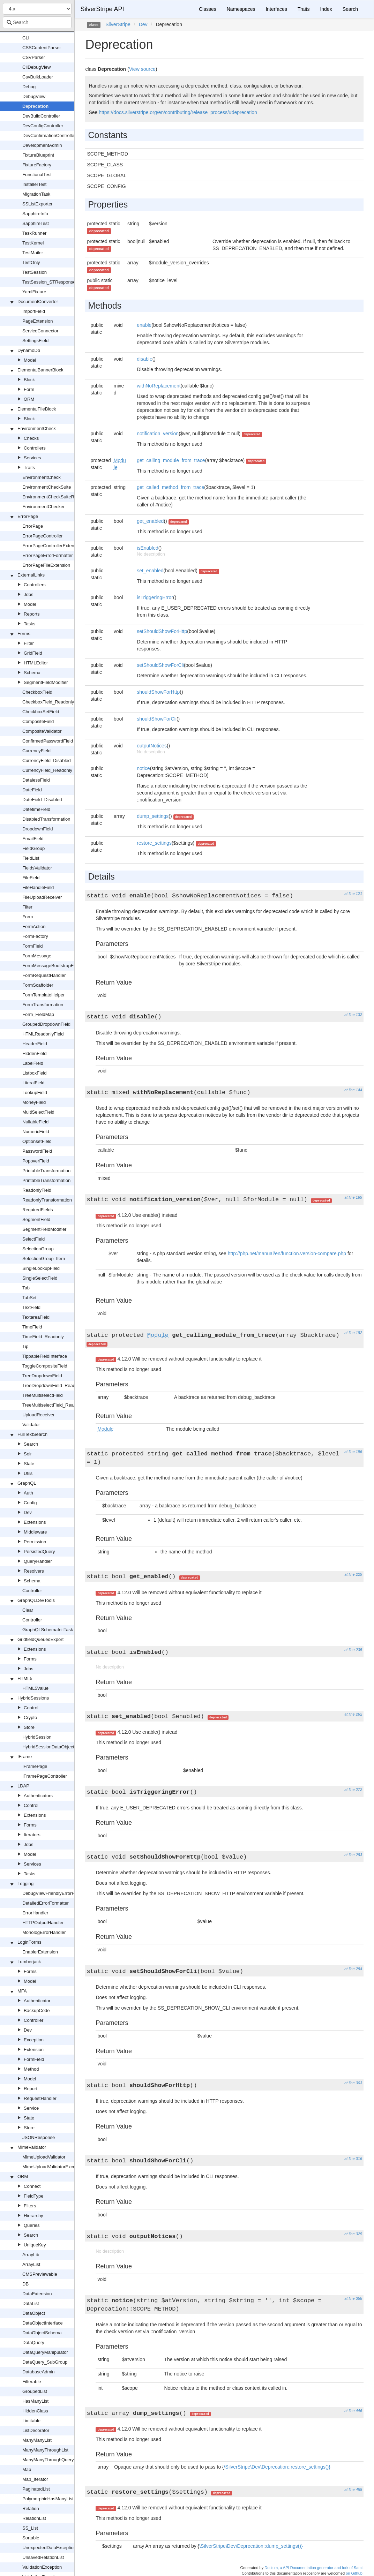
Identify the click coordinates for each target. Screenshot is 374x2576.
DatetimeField (36, 809)
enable (144, 325)
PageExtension (37, 321)
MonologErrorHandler (44, 1932)
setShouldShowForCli (160, 665)
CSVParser (33, 57)
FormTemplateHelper (43, 994)
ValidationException (42, 2567)
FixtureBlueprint (38, 155)
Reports (32, 614)
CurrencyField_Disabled (46, 760)
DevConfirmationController (49, 135)
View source (142, 69)
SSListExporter (37, 203)
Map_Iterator (35, 2479)
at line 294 (353, 1969)
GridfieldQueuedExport (40, 1639)
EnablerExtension (40, 1951)
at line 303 (353, 2083)
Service (31, 2108)
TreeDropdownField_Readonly (53, 1385)
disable (144, 359)
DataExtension (37, 2293)
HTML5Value (35, 1688)
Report (30, 2088)
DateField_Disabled (42, 799)
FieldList (30, 858)
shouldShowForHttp (158, 692)
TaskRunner (34, 233)
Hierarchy (33, 2215)
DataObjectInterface (42, 2323)
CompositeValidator (41, 731)
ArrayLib (30, 2254)
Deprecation (35, 106)
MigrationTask (36, 194)
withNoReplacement (158, 386)
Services (32, 457)
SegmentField (36, 1219)
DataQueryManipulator (45, 2352)
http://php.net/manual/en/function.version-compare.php (287, 1253)
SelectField (33, 1239)
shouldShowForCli (157, 719)
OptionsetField (37, 1141)
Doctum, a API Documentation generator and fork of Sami (313, 2568)
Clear (27, 1610)
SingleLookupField (41, 1268)
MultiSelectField (38, 1112)
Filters (30, 2205)
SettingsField (35, 340)
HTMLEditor (36, 662)
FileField (30, 877)
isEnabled (147, 548)
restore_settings (154, 843)
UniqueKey (35, 2244)
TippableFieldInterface (44, 1356)
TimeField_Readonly (43, 1336)
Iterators (32, 1834)
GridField (33, 653)
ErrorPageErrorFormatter (47, 555)
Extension (34, 2049)
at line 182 (353, 1333)
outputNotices (152, 745)
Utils (28, 1473)
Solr (28, 1453)
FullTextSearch (32, 1434)
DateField (32, 789)
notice (143, 768)
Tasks (29, 623)
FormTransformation (42, 1004)
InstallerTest (34, 184)
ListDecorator (35, 2430)
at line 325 (353, 2234)
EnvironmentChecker (43, 506)
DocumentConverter (37, 301)
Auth (28, 1493)
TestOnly (31, 262)
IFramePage (34, 1766)
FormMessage (36, 955)
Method (31, 2069)
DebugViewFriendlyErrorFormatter (56, 1893)
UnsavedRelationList (43, 2557)
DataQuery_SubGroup (44, 2362)
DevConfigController (42, 125)
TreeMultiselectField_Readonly (53, 1405)
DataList (30, 2303)
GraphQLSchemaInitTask (47, 1629)
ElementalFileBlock (36, 409)
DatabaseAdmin (38, 2371)
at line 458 (353, 2489)
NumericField (35, 1131)
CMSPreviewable (39, 2274)
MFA (22, 1991)
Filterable (31, 2381)
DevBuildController (41, 116)
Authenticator (37, 2000)
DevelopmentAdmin (42, 145)
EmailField (33, 838)
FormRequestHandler (44, 975)
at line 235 (353, 1650)
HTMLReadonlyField (43, 1034)
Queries (32, 2225)
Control (31, 1707)
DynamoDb (28, 350)
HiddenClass (35, 2410)
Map (26, 2469)
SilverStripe (117, 24)
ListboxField (34, 1073)
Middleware (35, 1532)
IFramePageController (44, 1776)
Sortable (30, 2537)
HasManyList (35, 2401)
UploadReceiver (38, 1414)
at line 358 (353, 2298)
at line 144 (353, 1090)
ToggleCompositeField (44, 1366)
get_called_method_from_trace (170, 487)
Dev (28, 1512)
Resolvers (34, 1571)
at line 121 (353, 893)
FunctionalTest (37, 174)
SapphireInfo (35, 213)
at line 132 (353, 1014)
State (29, 1463)
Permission (35, 1541)
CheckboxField (37, 692)
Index (326, 9)
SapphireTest (35, 223)
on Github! (355, 2573)
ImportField (33, 311)
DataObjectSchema (42, 2332)
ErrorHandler (35, 1912)
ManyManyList (37, 2440)
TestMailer (32, 252)
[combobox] (37, 22)
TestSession (34, 272)
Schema (32, 672)
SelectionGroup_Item (43, 1258)
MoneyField (34, 1102)
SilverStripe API (102, 9)
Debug (29, 86)
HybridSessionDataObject (48, 1746)
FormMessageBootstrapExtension (56, 965)
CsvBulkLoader (37, 77)
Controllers (35, 448)
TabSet (29, 1297)
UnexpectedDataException (49, 2547)
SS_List (30, 2528)
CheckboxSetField (40, 711)
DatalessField (36, 780)
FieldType (33, 2196)
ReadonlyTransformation (47, 1200)
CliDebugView (36, 67)
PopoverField (35, 1160)
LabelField (32, 1063)
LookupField (34, 1092)
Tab (26, 1287)
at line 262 (353, 1714)
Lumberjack (29, 1961)
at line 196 (353, 1451)
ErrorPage (27, 516)
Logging (25, 1883)
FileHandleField (38, 887)
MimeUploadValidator (43, 2157)
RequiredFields (37, 1209)
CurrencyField (36, 750)
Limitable (31, 2420)
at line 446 (353, 2411)
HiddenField (34, 1053)
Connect (32, 2186)
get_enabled (150, 521)
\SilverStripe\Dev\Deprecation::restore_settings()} (277, 2467)
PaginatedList (36, 2489)
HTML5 (24, 1678)
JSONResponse (38, 2137)
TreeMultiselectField (42, 1395)
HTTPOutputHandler (43, 1922)
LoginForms (29, 1942)
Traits (29, 467)
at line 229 (353, 1574)
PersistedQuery (39, 1551)
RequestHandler (40, 2098)
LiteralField (33, 1082)
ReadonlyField (36, 1190)
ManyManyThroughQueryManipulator (59, 2459)
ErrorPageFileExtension (46, 565)
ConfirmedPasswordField (47, 741)
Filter (29, 643)
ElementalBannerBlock (40, 369)
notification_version (158, 433)
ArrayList (31, 2264)
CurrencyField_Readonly (47, 770)
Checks (31, 438)
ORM (29, 399)
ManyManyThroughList (45, 2450)
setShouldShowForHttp (162, 631)
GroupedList (34, 2391)
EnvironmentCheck (36, 428)
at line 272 (353, 1789)
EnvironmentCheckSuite (46, 487)
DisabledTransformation (46, 819)
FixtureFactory (36, 164)
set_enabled (150, 570)
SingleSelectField (39, 1278)
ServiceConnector (40, 330)
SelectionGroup (38, 1248)
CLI (25, 37)
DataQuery (33, 2342)
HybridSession (37, 1737)
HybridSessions (33, 1698)
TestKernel (33, 243)
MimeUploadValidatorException (53, 2166)
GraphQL (26, 1483)
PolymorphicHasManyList (48, 2498)
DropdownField (37, 828)
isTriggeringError (155, 597)
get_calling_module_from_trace (171, 460)
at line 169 (353, 1197)
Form (29, 389)
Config (30, 1502)
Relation (30, 2508)
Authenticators (38, 1795)
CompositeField (38, 721)
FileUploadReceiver (42, 897)
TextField (31, 1307)
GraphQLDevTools (36, 1600)
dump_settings (153, 816)
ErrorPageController (42, 535)
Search (31, 1444)
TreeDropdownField (42, 1375)
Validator (31, 1424)
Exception (34, 2039)
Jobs (28, 594)
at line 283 (353, 1855)
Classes (207, 9)
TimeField (32, 1327)
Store (29, 1727)
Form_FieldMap (38, 1014)
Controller (32, 1590)
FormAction (33, 926)
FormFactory (35, 936)
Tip (25, 1346)
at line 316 (353, 2158)
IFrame (24, 1756)
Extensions (35, 1522)
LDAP (23, 1785)
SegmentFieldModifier (46, 682)
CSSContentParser (41, 47)
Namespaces (241, 9)
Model (30, 360)
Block (29, 379)
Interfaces (276, 9)
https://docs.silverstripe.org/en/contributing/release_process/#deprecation (178, 112)
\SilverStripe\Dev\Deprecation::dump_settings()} (250, 2546)
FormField (32, 946)
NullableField (35, 1121)
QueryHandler (38, 1561)
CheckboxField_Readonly (48, 702)
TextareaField (36, 1317)
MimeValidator (31, 2147)
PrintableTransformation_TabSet (54, 1180)
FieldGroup (33, 848)
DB (25, 2284)
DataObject (33, 2313)
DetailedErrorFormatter (45, 1903)
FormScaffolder (37, 985)
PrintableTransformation (46, 1170)
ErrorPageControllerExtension (52, 545)
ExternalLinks (31, 575)
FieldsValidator (37, 868)
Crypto (30, 1717)
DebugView (33, 96)
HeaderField (34, 1043)
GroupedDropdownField (46, 1024)
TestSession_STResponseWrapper (57, 282)
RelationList (34, 2518)
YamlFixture (34, 291)
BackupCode (37, 2010)
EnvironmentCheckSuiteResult (53, 496)
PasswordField (37, 1151)
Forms (23, 633)
